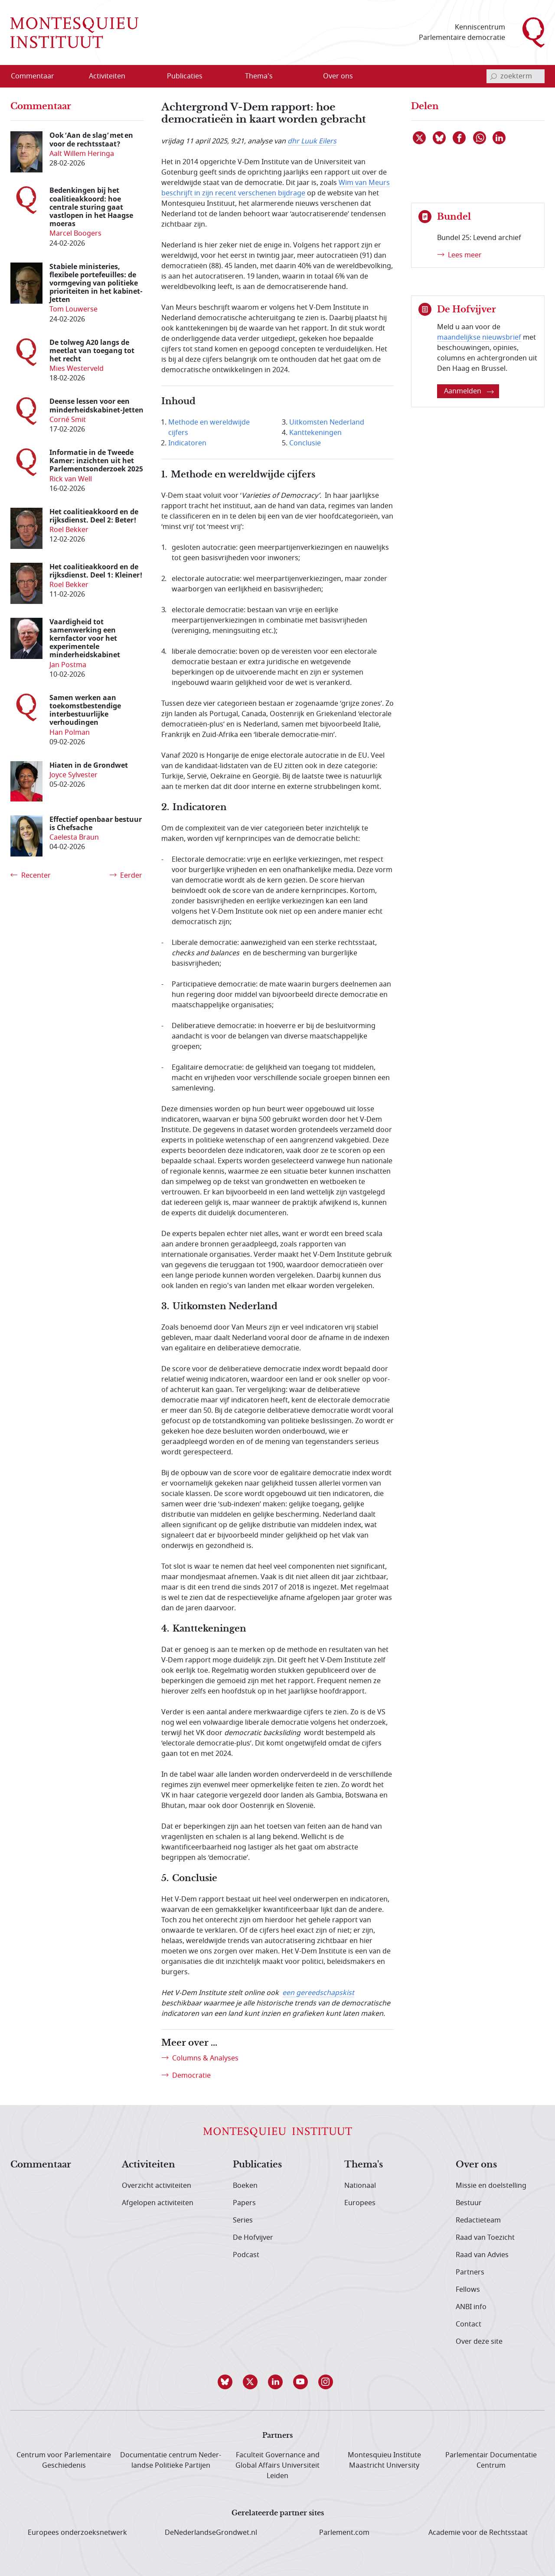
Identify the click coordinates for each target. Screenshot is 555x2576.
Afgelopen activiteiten (157, 2203)
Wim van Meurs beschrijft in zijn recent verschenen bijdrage (275, 188)
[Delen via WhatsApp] (479, 137)
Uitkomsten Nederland (326, 422)
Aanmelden (469, 391)
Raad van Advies (482, 2255)
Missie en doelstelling (491, 2185)
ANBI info (471, 2307)
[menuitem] (38, 76)
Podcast (246, 2255)
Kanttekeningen (315, 433)
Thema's (363, 2165)
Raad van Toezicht (485, 2237)
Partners (470, 2272)
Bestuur (469, 2203)
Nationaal (360, 2185)
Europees (359, 2203)
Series (243, 2220)
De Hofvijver (253, 2237)
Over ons (476, 2165)
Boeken (245, 2185)
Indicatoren (187, 443)
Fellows (468, 2289)
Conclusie (305, 443)
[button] (227, 2382)
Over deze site (479, 2341)
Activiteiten (148, 2165)
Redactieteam (478, 2220)
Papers (244, 2203)
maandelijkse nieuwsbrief (479, 337)
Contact (468, 2324)
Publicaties (257, 2165)
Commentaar (40, 2165)
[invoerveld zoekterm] (515, 76)
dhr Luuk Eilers (311, 141)
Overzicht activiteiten (156, 2185)
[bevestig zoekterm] (493, 76)
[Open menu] (135, 76)
